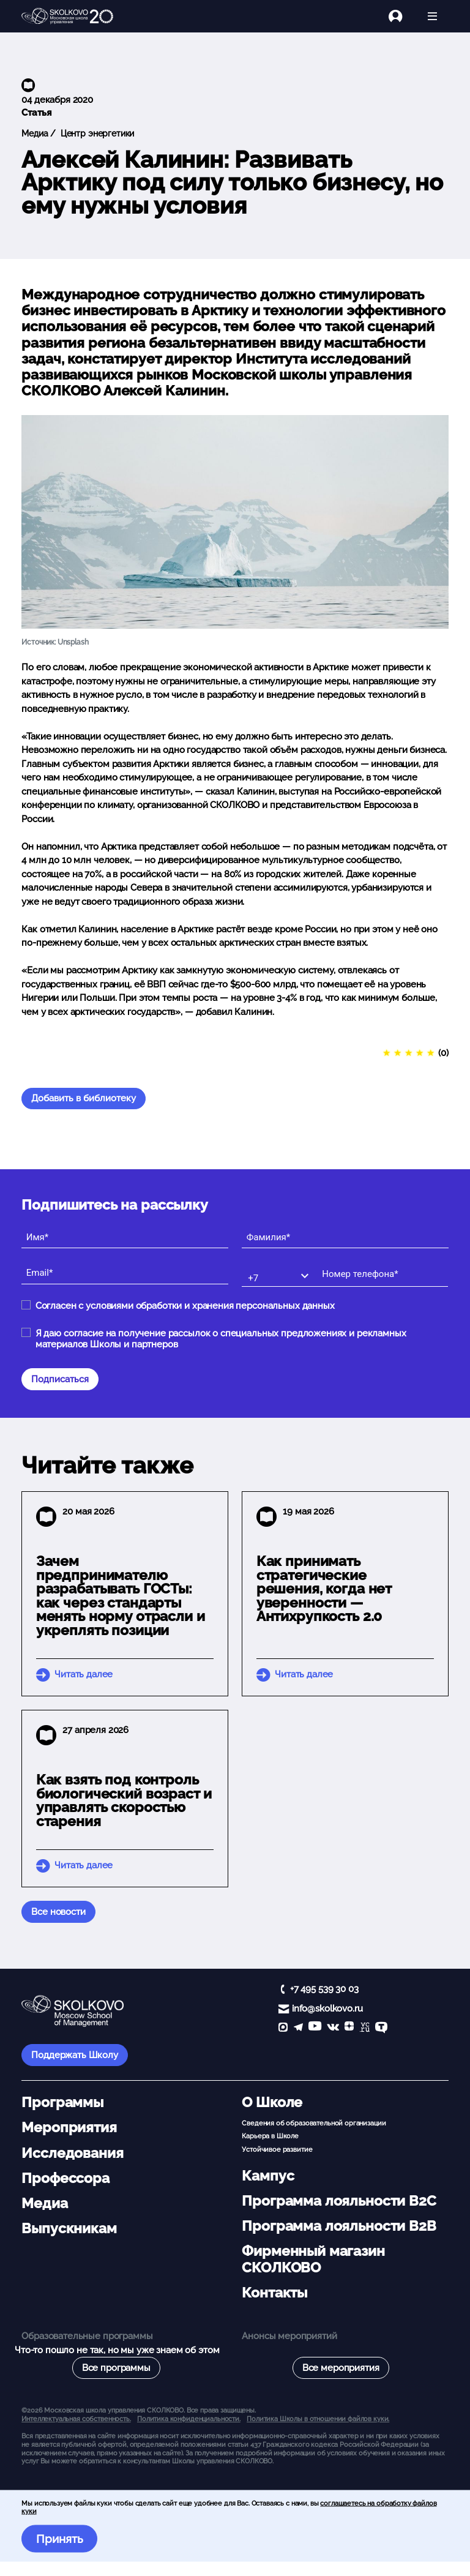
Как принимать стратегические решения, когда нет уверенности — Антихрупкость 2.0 (324, 1588)
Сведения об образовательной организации (314, 2123)
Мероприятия (68, 2127)
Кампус (268, 2176)
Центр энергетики (96, 133)
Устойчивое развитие (277, 2149)
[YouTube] (314, 2028)
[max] (283, 2028)
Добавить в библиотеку (83, 1098)
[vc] (365, 2028)
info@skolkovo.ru (327, 2008)
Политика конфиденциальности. (189, 2418)
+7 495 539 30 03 (324, 1988)
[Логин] (402, 16)
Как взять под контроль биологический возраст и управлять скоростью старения (124, 1800)
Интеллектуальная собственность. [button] (75, 2418)
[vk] (333, 2028)
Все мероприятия (340, 2367)
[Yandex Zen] (349, 2028)
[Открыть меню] (432, 16)
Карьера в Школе (270, 2136)
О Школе (272, 2102)
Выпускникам (68, 2228)
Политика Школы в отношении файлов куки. (318, 2418)
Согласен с (185, 1305)
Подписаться (60, 1379)
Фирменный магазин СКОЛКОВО (313, 2259)
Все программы (116, 2367)
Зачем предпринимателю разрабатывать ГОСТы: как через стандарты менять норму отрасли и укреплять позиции (120, 1595)
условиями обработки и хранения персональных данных (210, 1305)
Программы (62, 2102)
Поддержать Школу (74, 2055)
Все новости (58, 1911)
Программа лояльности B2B (339, 2226)
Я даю (220, 1339)
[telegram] (298, 2028)
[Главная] (67, 16)
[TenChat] (381, 2028)
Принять (59, 2538)
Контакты (274, 2293)
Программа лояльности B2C (339, 2201)
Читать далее (83, 1674)
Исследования (72, 2153)
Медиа (34, 133)
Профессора (65, 2178)
